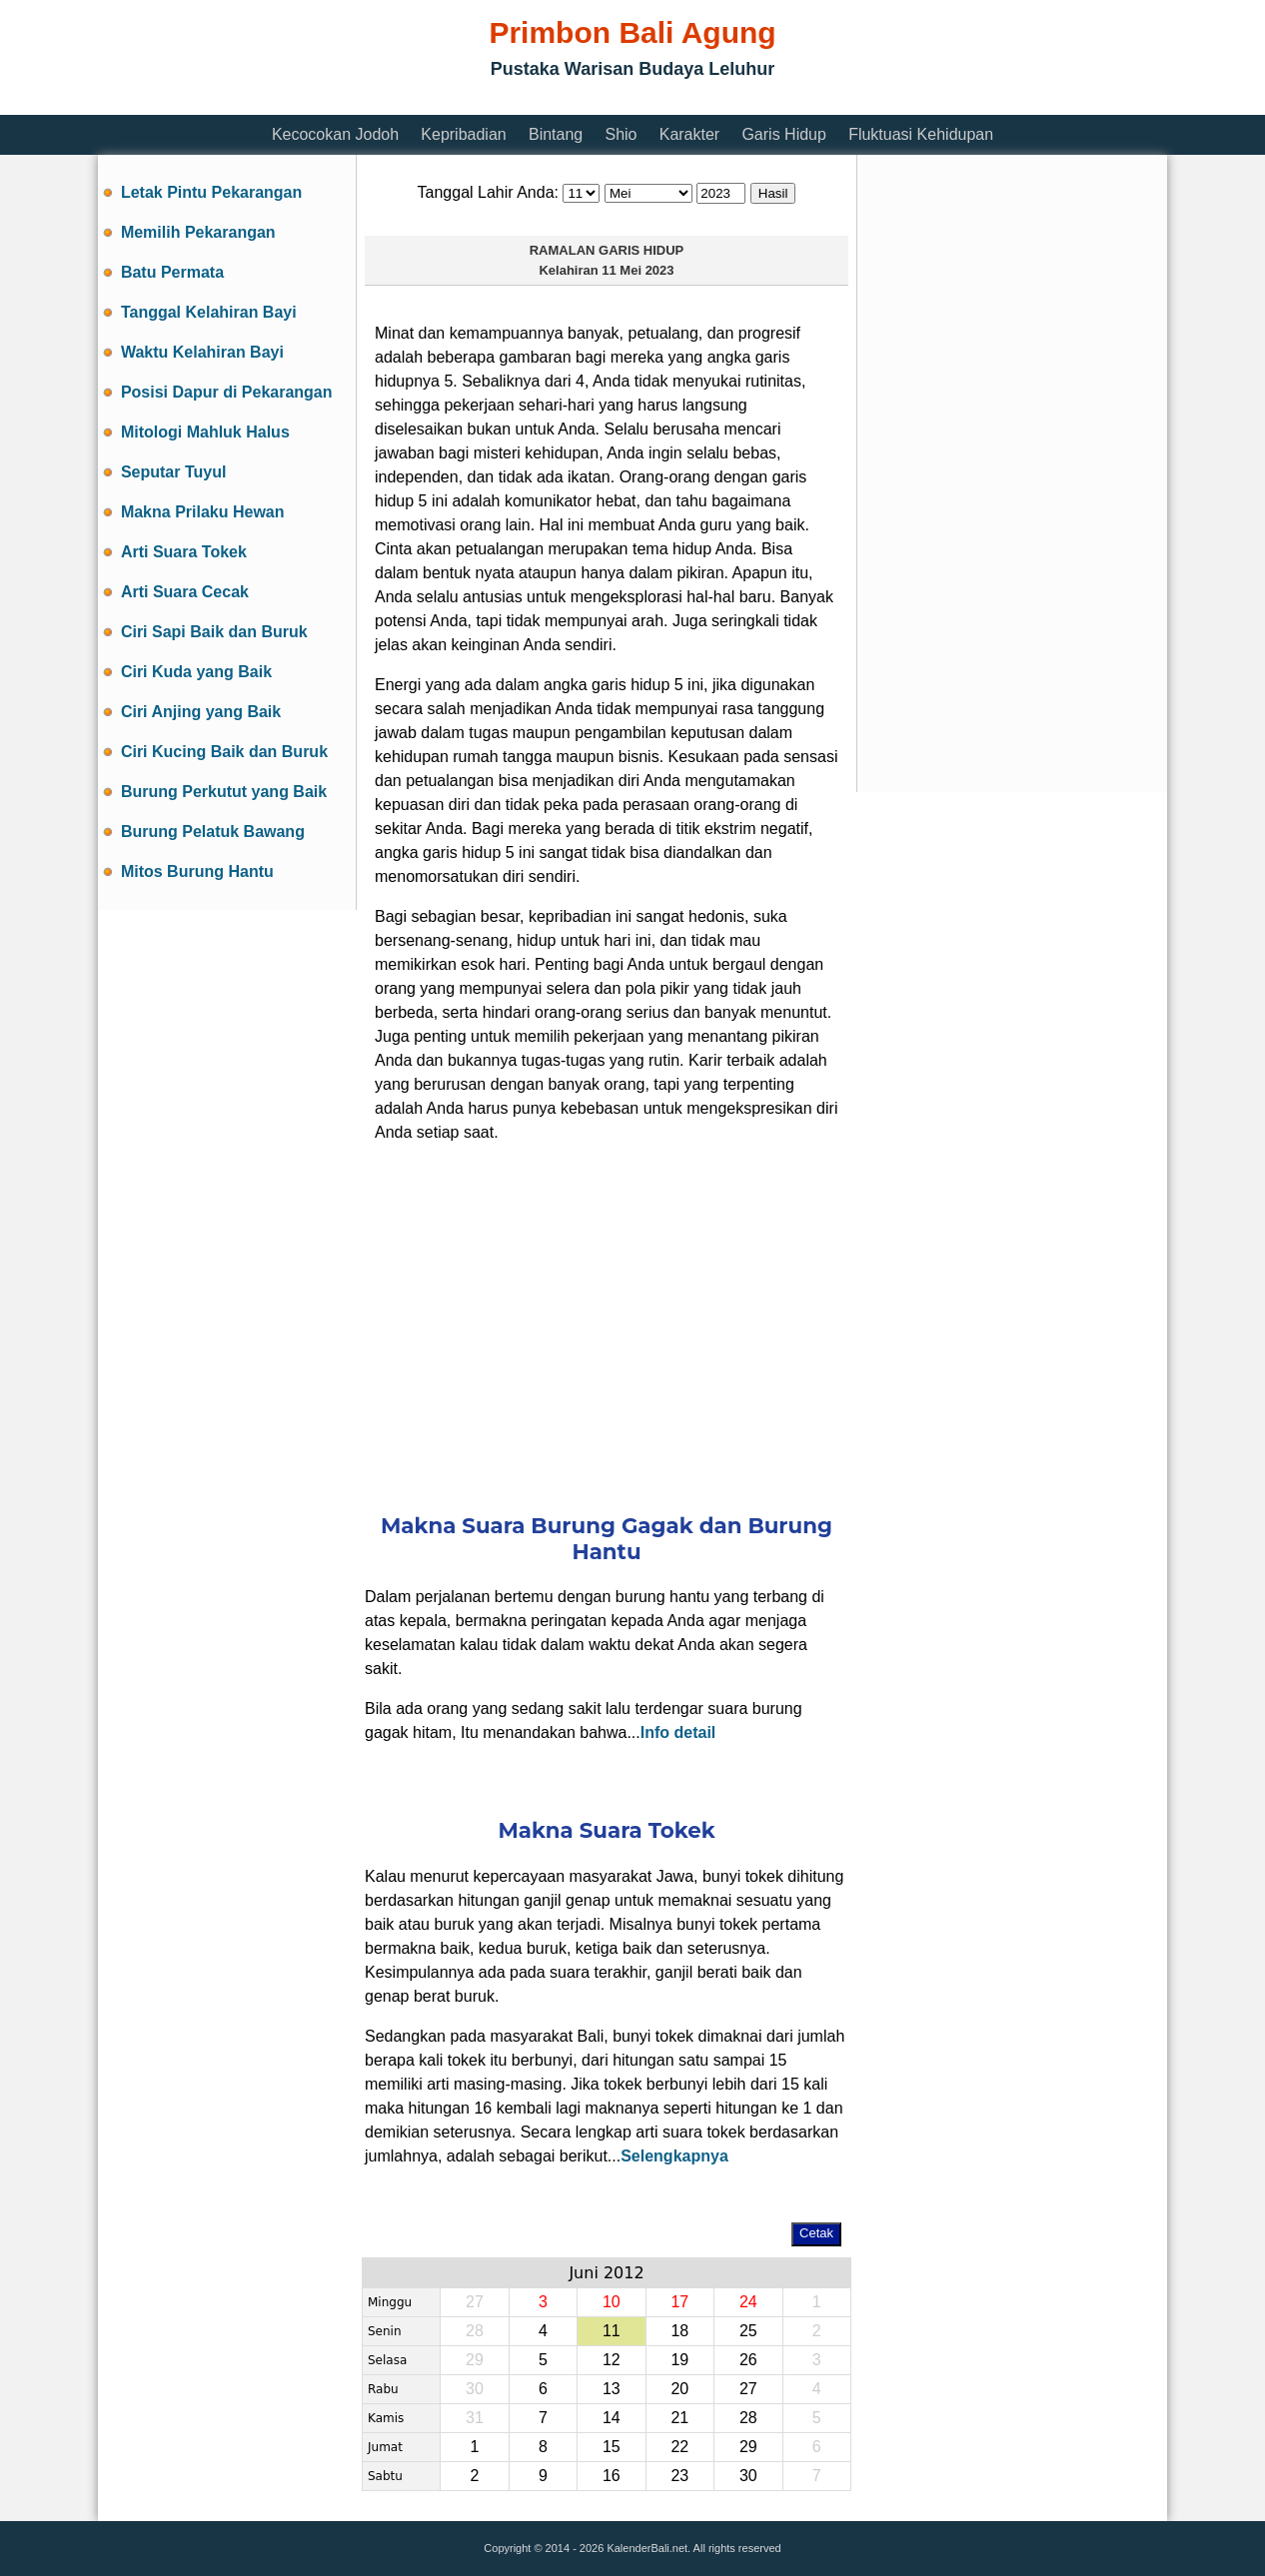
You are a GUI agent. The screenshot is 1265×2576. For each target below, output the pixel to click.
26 (748, 2359)
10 (612, 2301)
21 (679, 2417)
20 (679, 2388)
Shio (620, 134)
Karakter (689, 134)
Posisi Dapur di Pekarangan (227, 392)
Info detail (678, 1732)
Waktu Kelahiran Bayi (202, 352)
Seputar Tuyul (174, 471)
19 (679, 2359)
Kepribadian (463, 134)
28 (748, 2417)
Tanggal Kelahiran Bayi (209, 312)
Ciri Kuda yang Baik (196, 671)
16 (612, 2475)
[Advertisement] (461, 102)
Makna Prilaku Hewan (203, 511)
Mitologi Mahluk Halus (205, 432)
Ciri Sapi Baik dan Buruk (214, 631)
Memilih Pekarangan (198, 232)
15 (612, 2446)
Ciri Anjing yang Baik (201, 711)
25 (748, 2330)
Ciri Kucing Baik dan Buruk (224, 751)
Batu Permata (172, 272)
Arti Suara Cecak (185, 591)
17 (679, 2301)
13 (612, 2388)
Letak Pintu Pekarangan (211, 192)
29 (748, 2446)
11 (612, 2330)
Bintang (556, 134)
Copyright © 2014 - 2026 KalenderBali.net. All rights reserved (632, 2548)
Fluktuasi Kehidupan (920, 134)
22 (679, 2446)
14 (612, 2417)
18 (679, 2330)
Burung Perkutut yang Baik (224, 791)
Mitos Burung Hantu (197, 871)
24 (748, 2301)
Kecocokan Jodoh (335, 134)
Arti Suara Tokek (184, 551)
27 (748, 2388)
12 (612, 2359)
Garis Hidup (783, 134)
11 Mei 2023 (637, 270)
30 (748, 2475)
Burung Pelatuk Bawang (213, 831)
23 (679, 2475)
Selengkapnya (674, 2155)
